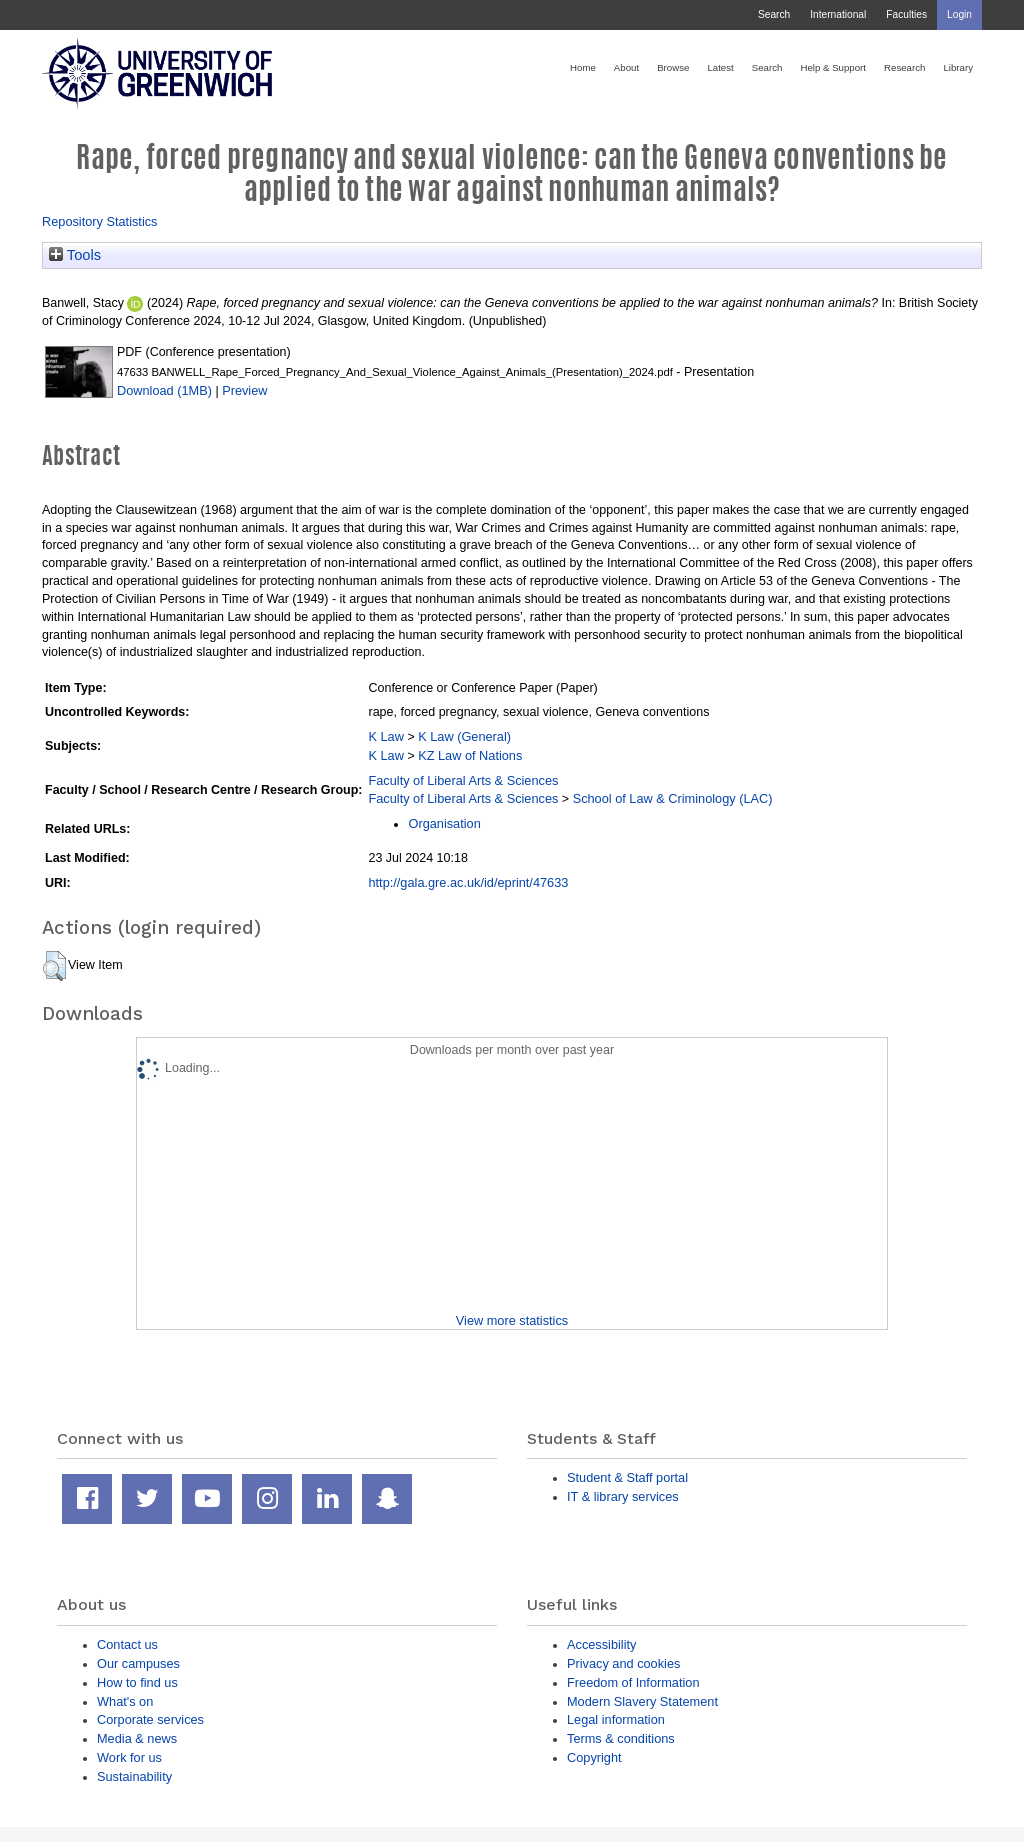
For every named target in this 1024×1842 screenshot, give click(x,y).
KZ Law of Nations (470, 755)
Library (958, 67)
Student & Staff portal (627, 1477)
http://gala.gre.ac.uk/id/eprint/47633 (468, 882)
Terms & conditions (621, 1738)
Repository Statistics (100, 221)
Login (959, 14)
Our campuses (138, 1663)
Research (904, 67)
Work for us (129, 1757)
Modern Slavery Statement (642, 1701)
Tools (75, 255)
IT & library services (623, 1496)
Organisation (444, 823)
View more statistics (512, 1320)
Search (774, 14)
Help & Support (833, 67)
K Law (385, 736)
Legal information (616, 1719)
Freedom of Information (633, 1682)
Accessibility (601, 1644)
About (626, 67)
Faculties (906, 14)
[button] (54, 966)
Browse (673, 67)
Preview (244, 390)
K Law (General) (464, 736)
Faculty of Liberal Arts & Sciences (463, 780)
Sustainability (134, 1776)
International (838, 14)
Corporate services (150, 1719)
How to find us (137, 1682)
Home (583, 67)
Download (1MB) (164, 390)
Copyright (594, 1757)
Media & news (137, 1738)
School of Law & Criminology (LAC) (673, 798)
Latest (720, 67)
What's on (125, 1701)
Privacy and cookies (623, 1663)
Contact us (127, 1644)
